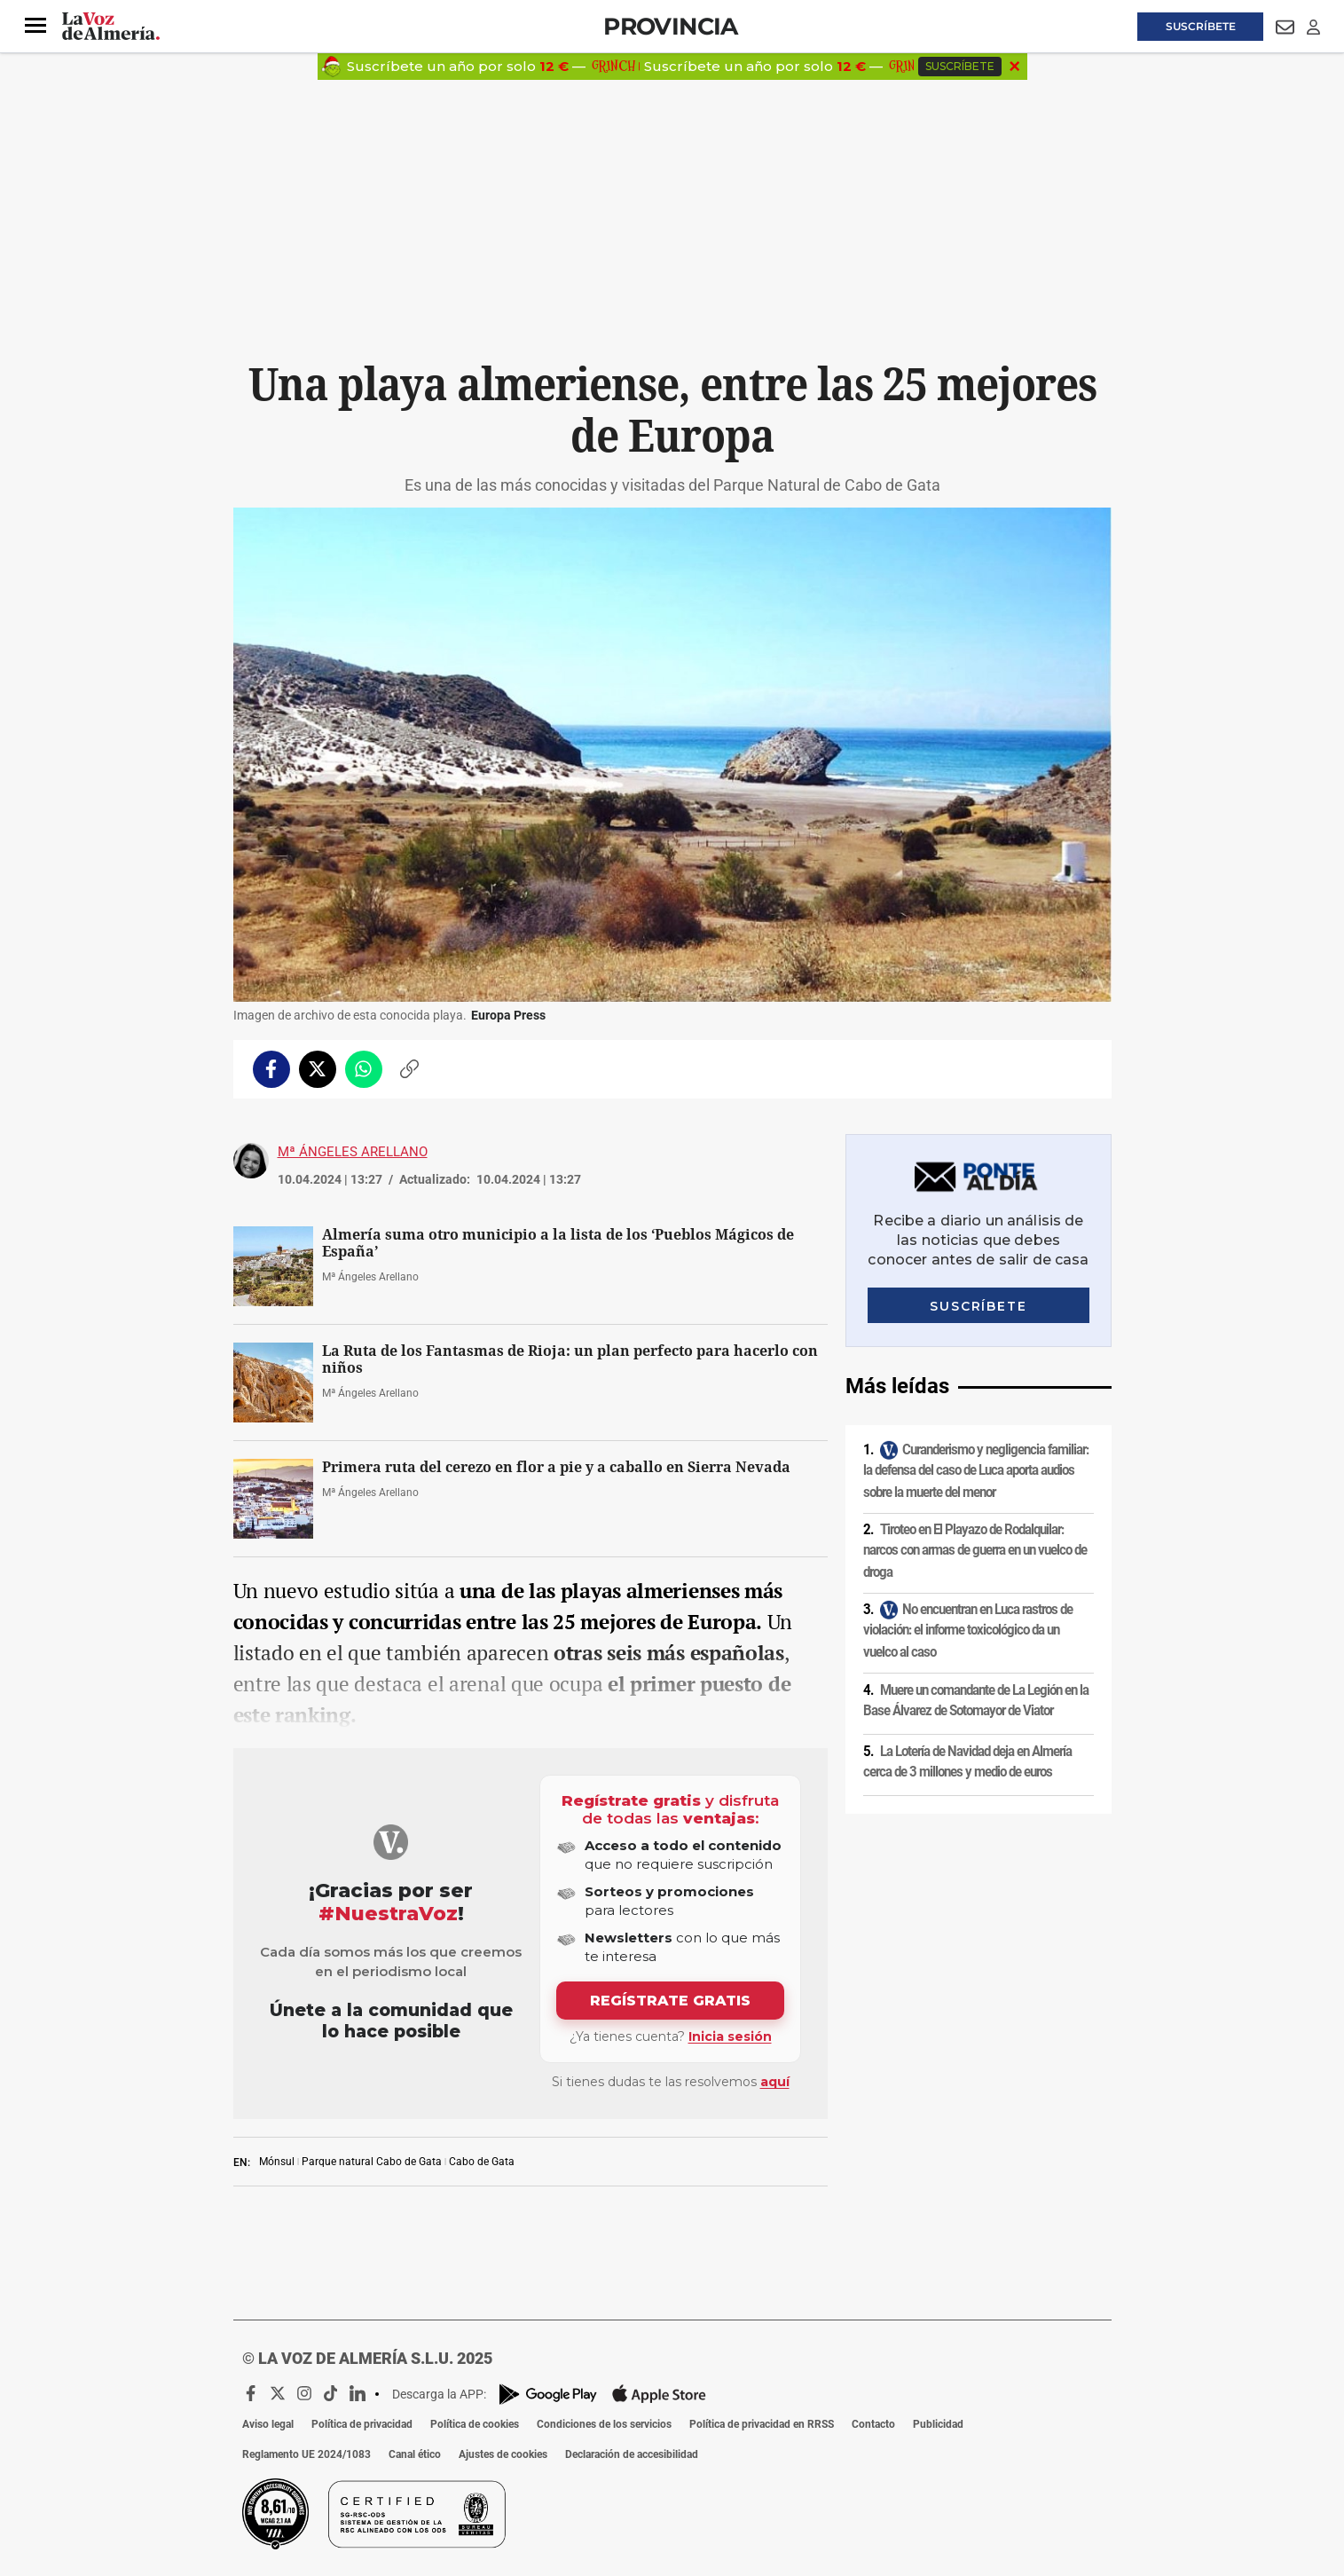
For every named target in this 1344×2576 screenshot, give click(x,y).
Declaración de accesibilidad (631, 2454)
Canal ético (415, 2454)
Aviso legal (268, 2424)
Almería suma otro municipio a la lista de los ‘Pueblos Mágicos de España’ (558, 1243)
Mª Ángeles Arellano (353, 1152)
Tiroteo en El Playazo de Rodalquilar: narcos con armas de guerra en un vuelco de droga (975, 1550)
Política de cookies (474, 2424)
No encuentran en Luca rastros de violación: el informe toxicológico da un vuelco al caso (968, 1630)
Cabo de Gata (482, 2161)
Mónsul (277, 2161)
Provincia (670, 26)
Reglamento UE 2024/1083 (306, 2454)
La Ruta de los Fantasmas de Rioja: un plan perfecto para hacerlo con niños (570, 1359)
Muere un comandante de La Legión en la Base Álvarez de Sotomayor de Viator (976, 1701)
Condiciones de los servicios (604, 2424)
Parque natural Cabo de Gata (372, 2161)
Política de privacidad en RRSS (761, 2424)
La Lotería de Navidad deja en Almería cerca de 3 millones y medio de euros (967, 1762)
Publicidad (938, 2424)
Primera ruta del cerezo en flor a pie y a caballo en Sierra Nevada (556, 1467)
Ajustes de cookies (503, 2454)
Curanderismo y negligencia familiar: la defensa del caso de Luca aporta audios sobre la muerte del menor (976, 1471)
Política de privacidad (362, 2424)
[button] (35, 25)
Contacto (873, 2424)
